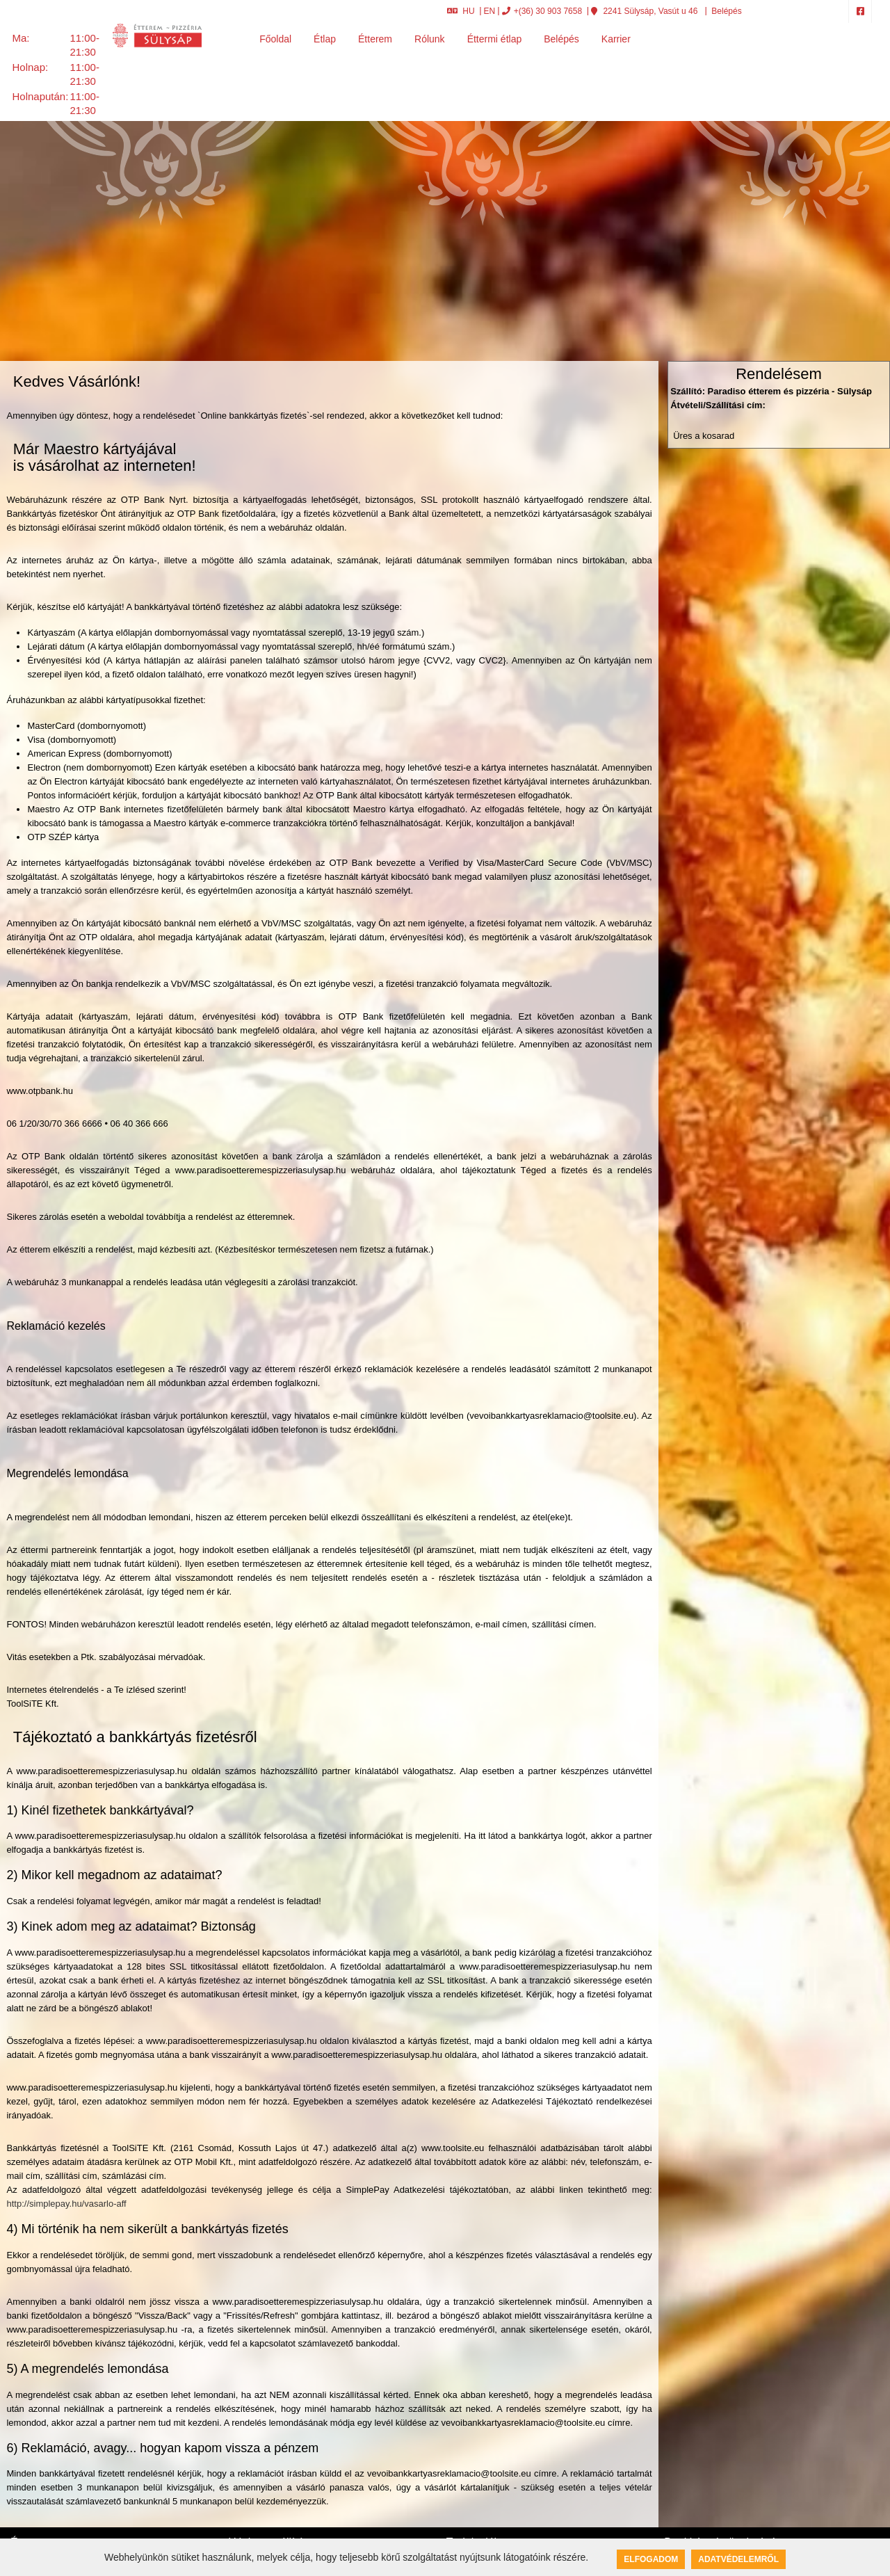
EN (490, 11)
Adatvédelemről (738, 2559)
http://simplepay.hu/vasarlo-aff (66, 2203)
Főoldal (275, 39)
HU (460, 11)
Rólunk (429, 39)
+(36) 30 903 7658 (542, 11)
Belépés (725, 11)
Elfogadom (651, 2559)
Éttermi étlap (494, 39)
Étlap (325, 39)
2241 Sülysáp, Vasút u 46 (644, 11)
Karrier (616, 39)
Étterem (375, 39)
